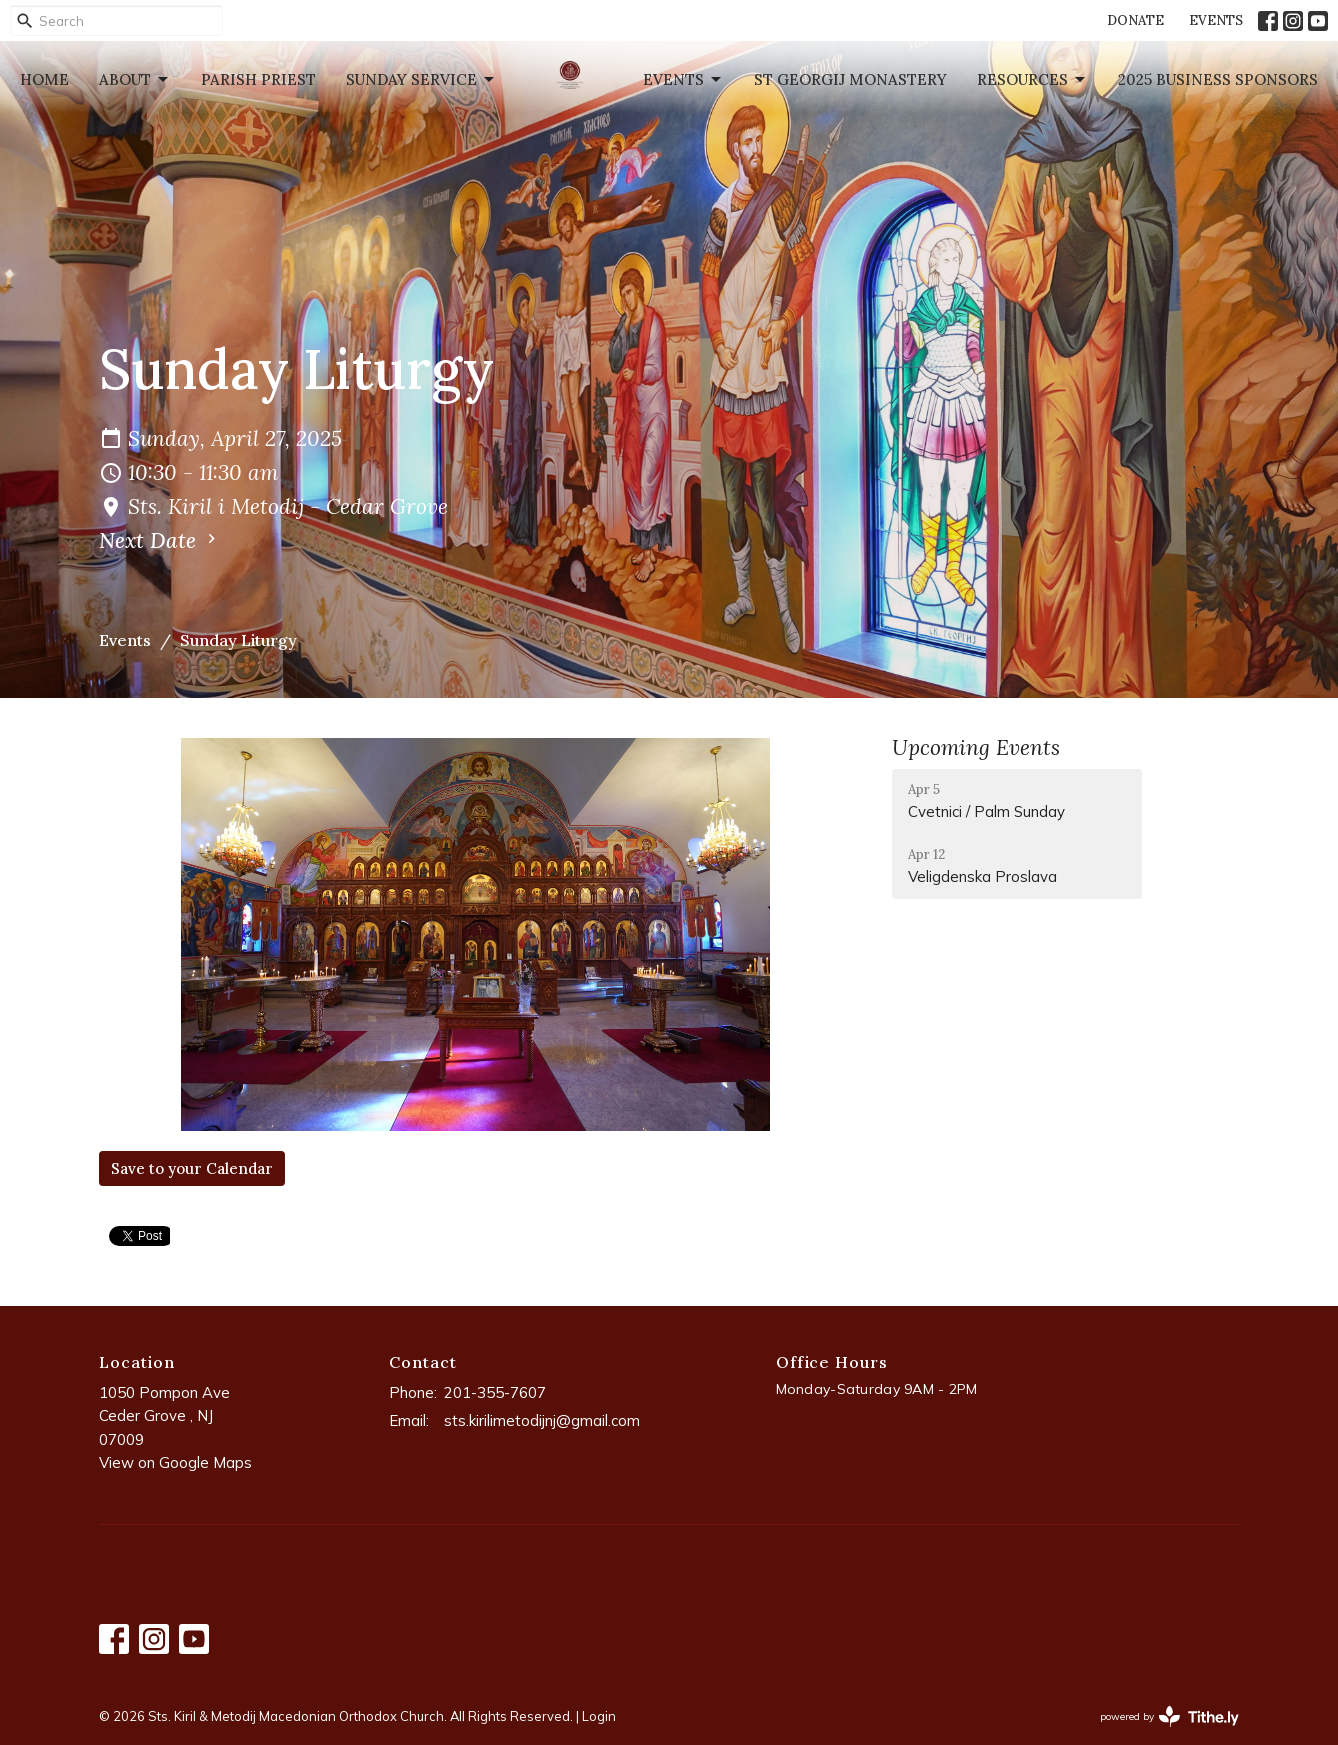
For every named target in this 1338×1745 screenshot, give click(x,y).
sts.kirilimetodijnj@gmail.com (542, 1420)
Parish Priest (258, 79)
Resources (1032, 80)
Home (44, 79)
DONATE (1135, 20)
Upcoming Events (976, 747)
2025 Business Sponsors (1218, 79)
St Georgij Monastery (850, 79)
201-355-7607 (495, 1392)
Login (599, 1716)
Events (683, 80)
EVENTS (1216, 20)
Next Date (160, 540)
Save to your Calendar (192, 1168)
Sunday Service (421, 80)
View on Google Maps (175, 1462)
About (135, 80)
